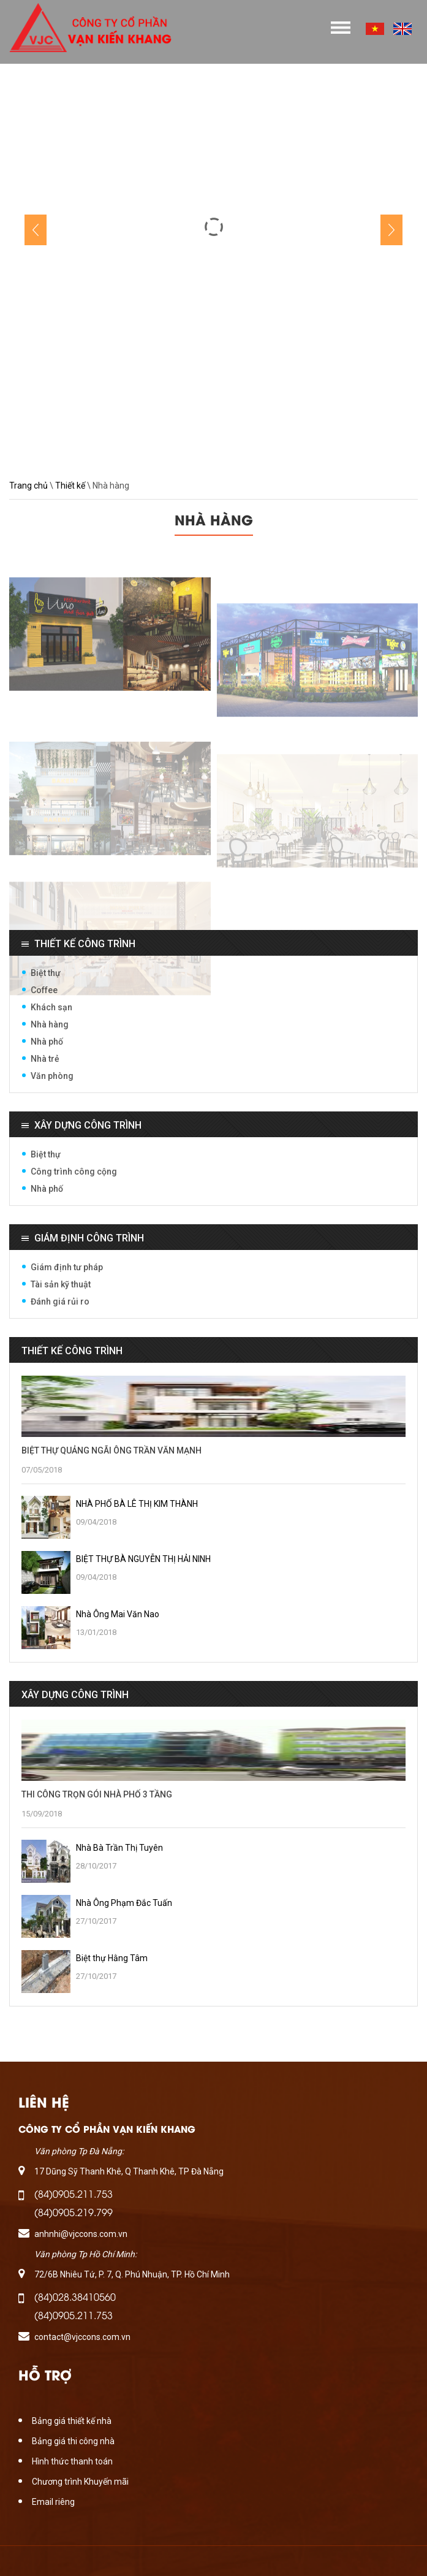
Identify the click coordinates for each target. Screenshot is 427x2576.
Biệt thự (46, 973)
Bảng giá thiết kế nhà (71, 2421)
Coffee (44, 990)
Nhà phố (47, 1041)
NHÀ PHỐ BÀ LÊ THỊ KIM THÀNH (137, 1504)
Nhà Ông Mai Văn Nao (117, 1614)
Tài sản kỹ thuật (61, 1284)
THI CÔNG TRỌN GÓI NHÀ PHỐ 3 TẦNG (96, 1794)
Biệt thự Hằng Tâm (112, 1958)
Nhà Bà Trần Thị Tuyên (119, 1848)
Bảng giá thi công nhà (73, 2441)
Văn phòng (52, 1076)
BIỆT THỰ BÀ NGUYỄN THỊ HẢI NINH (143, 1559)
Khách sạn (51, 1007)
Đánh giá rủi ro (60, 1301)
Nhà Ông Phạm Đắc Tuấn (124, 1903)
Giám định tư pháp (67, 1267)
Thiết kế (70, 485)
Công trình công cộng (74, 1171)
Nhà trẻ (45, 1059)
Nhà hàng (50, 1024)
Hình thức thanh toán (72, 2461)
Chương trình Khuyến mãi (80, 2481)
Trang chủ (28, 485)
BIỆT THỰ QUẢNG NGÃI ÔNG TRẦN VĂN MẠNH (111, 1450)
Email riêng (53, 2502)
